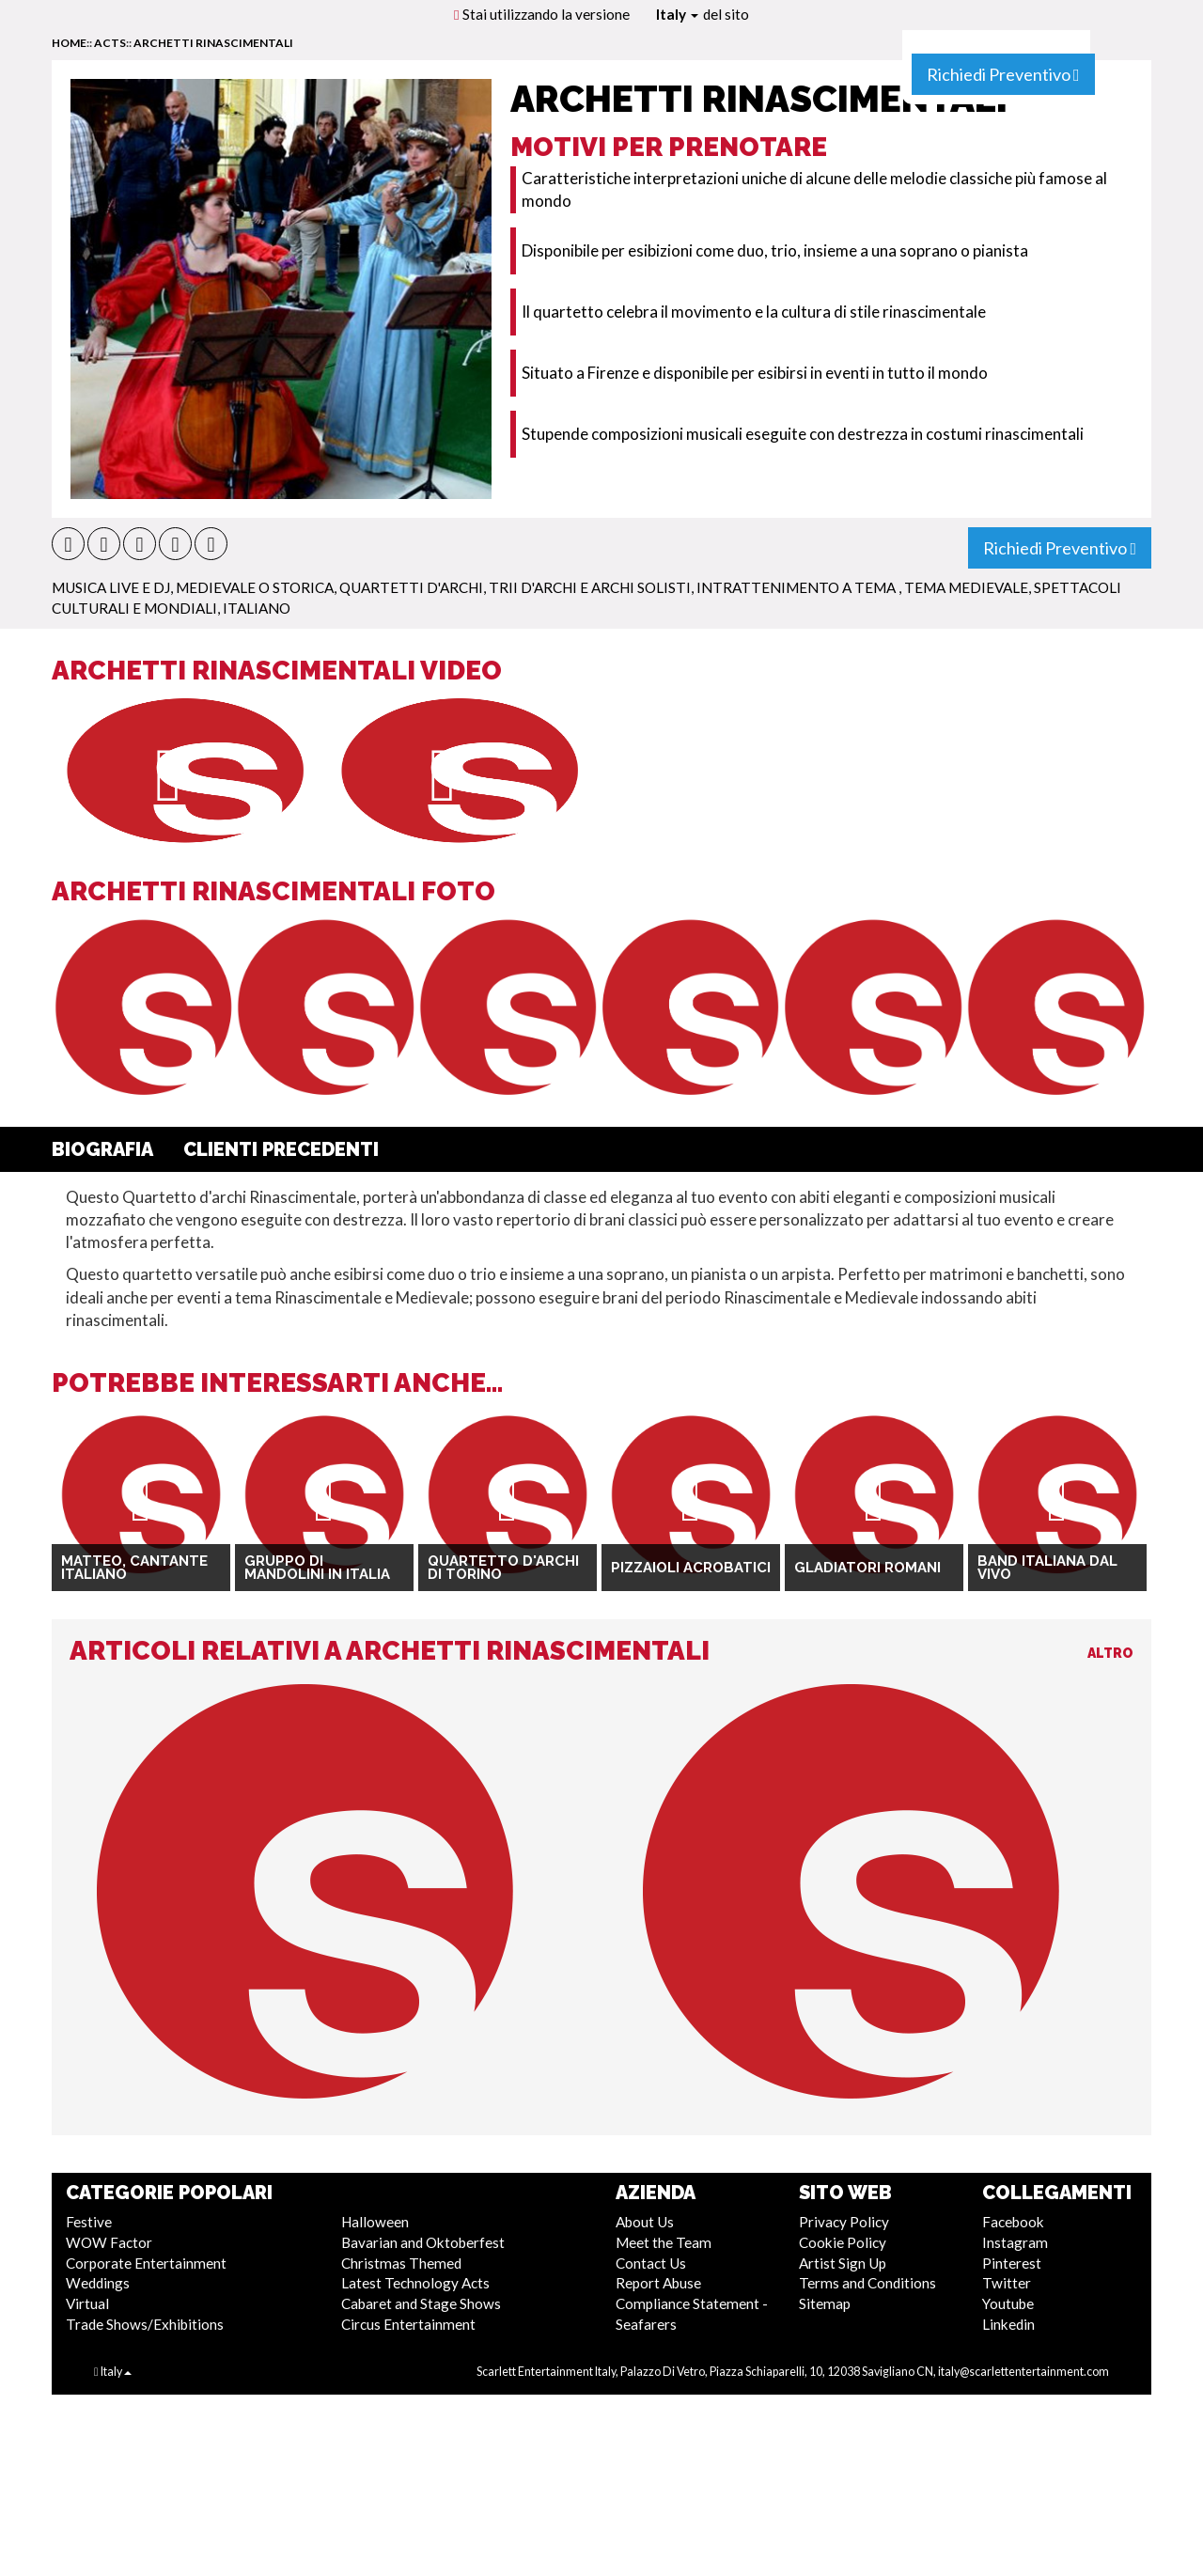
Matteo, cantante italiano (134, 1568)
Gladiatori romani (867, 1567)
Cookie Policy (842, 2242)
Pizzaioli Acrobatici (691, 1567)
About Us (645, 2221)
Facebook (1013, 2221)
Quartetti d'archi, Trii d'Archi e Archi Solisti (515, 587)
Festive (89, 2221)
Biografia (102, 1149)
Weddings (98, 2282)
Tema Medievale (966, 587)
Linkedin (1008, 2324)
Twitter (1006, 2282)
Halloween (375, 2221)
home (69, 43)
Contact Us (651, 2263)
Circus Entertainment (408, 2324)
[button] (68, 543)
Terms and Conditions (867, 2282)
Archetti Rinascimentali (213, 43)
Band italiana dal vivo (1047, 1568)
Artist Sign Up (842, 2263)
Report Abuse (658, 2282)
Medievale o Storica (255, 587)
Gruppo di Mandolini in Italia (317, 1568)
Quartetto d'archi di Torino (503, 1568)
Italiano (256, 608)
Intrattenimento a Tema (797, 587)
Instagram (1015, 2242)
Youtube (1008, 2303)
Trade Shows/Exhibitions (145, 2324)
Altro (1110, 1653)
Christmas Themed (401, 2263)
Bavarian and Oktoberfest (423, 2242)
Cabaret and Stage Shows (421, 2303)
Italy (677, 14)
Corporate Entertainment (146, 2263)
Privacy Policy (844, 2221)
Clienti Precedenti (281, 1149)
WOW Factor (109, 2242)
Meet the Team (663, 2242)
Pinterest (1011, 2263)
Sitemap (825, 2303)
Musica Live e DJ (111, 587)
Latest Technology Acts (415, 2282)
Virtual (87, 2303)
